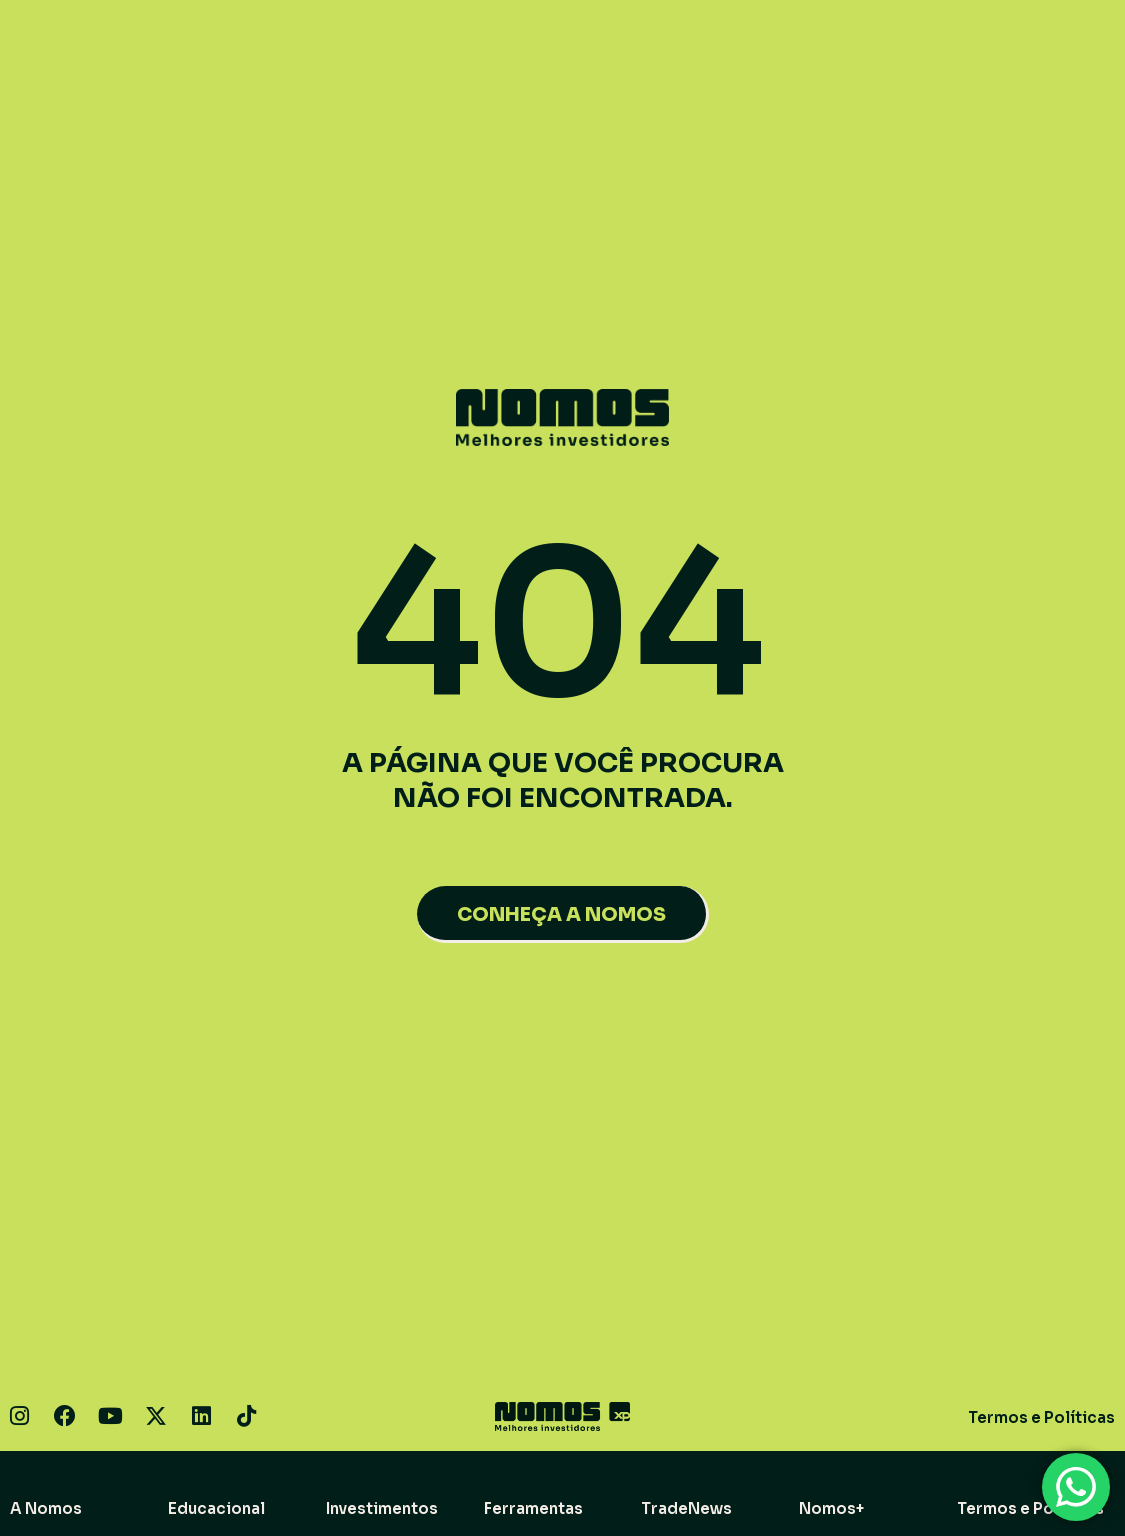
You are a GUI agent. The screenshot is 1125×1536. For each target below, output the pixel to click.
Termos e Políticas (1041, 1417)
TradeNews (686, 1508)
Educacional (216, 1508)
